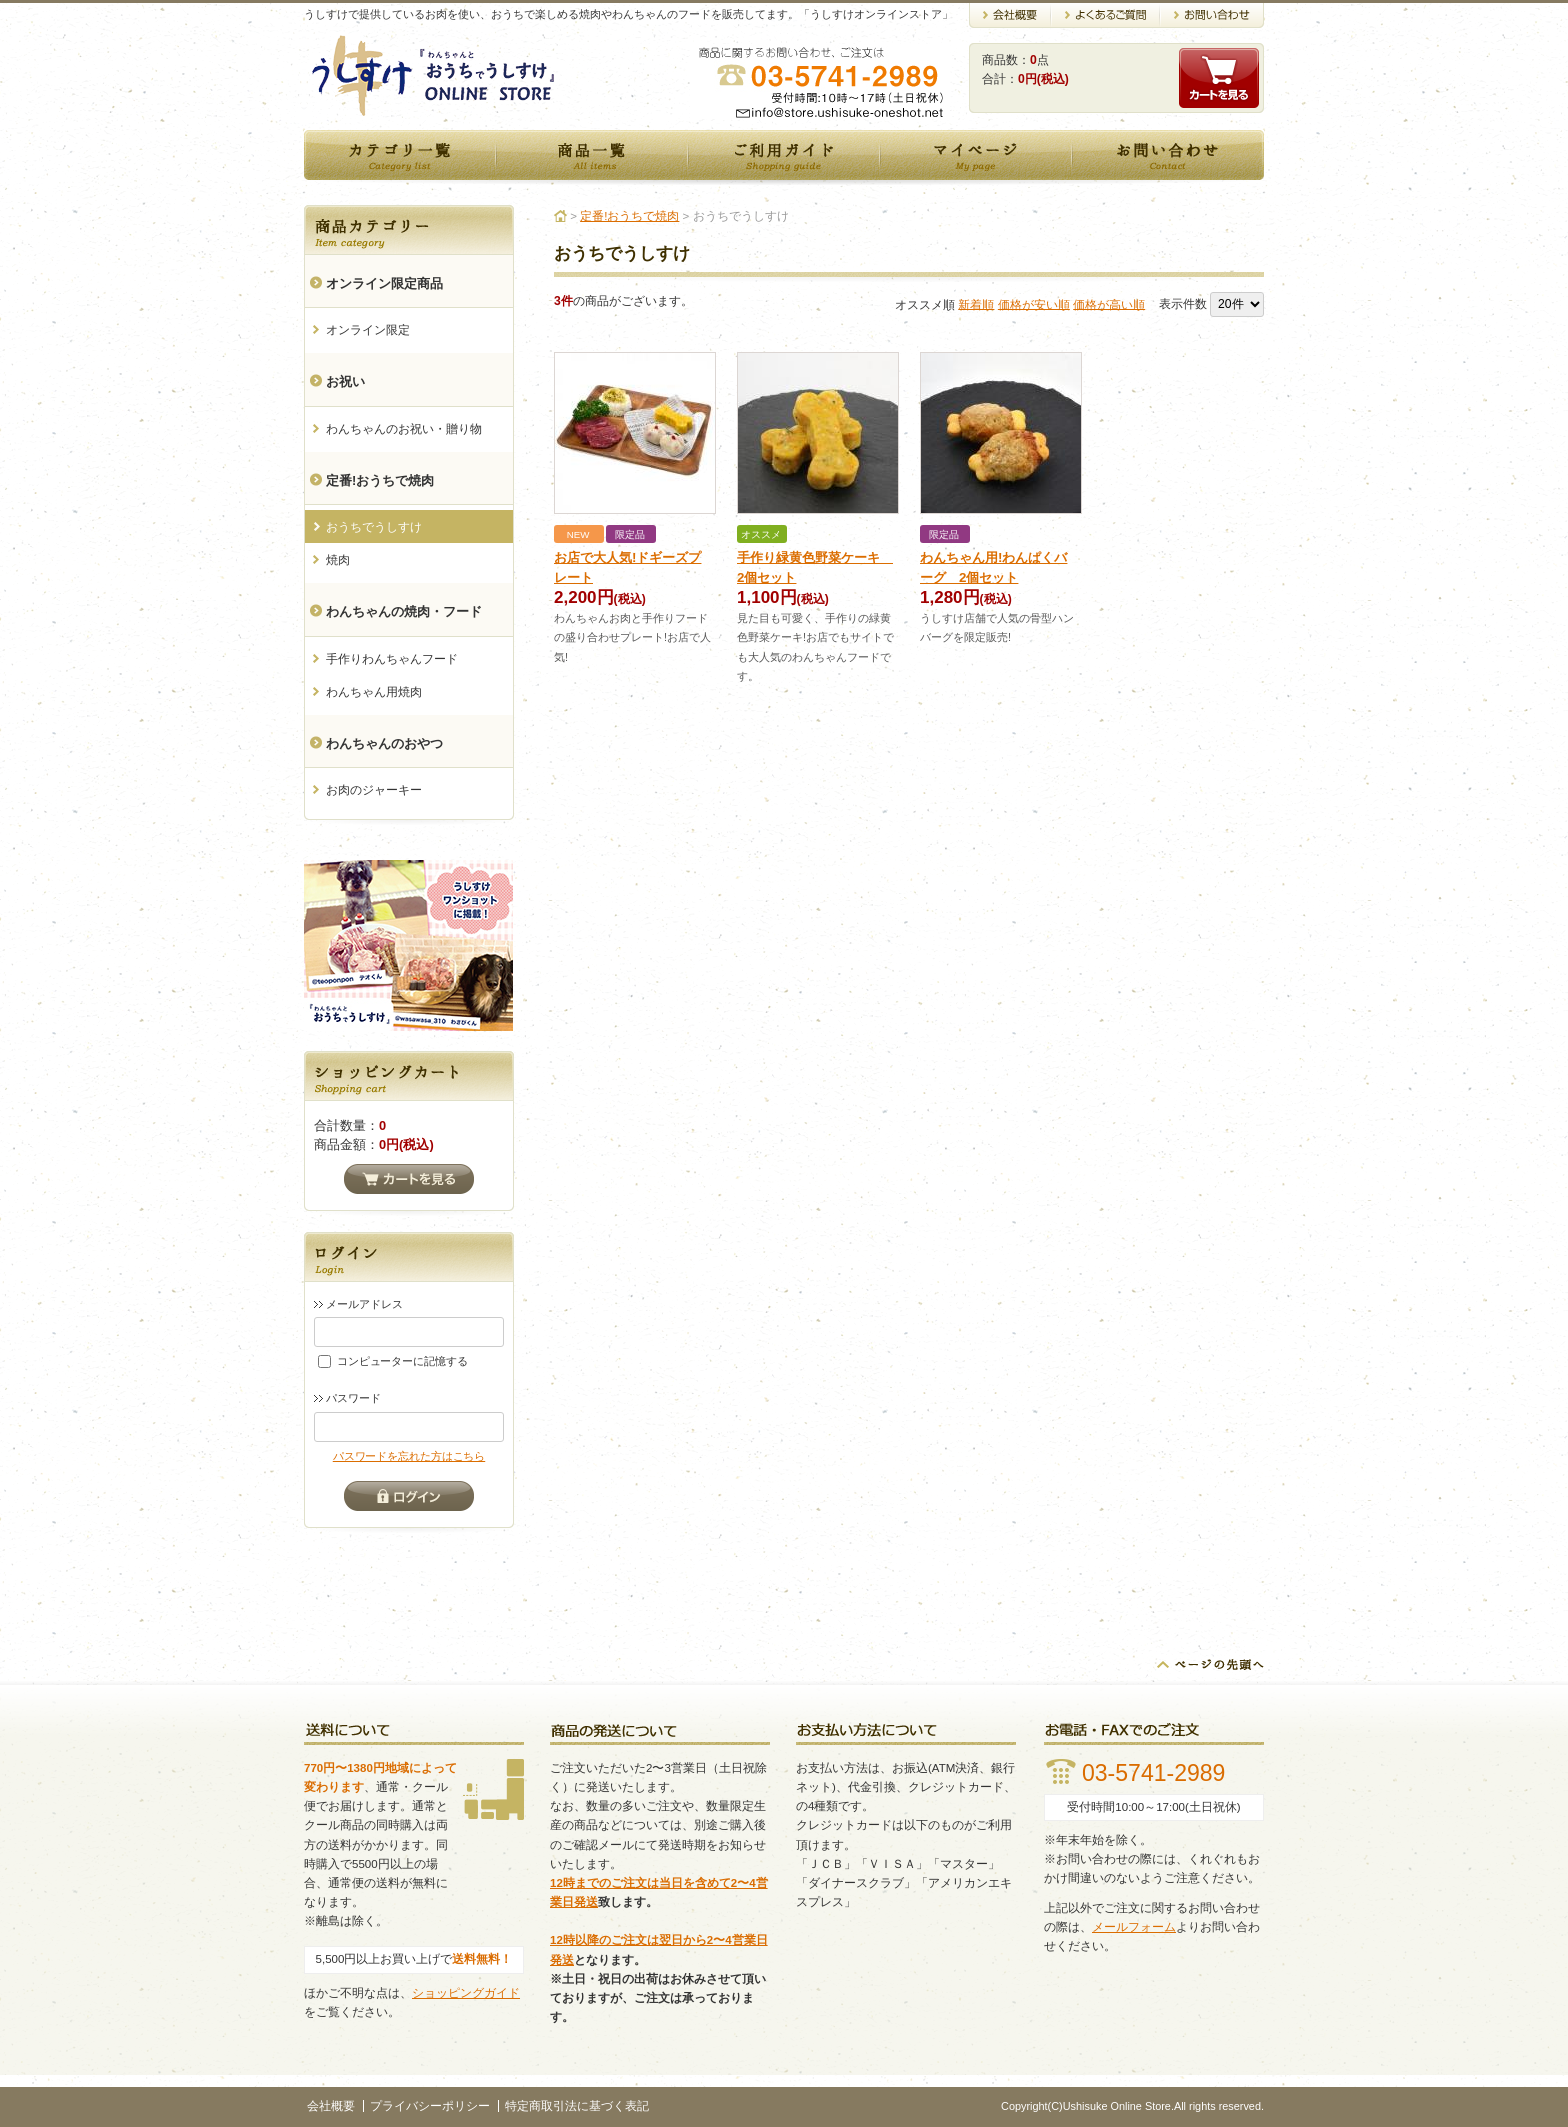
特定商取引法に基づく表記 (577, 2106)
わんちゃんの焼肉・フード (404, 611)
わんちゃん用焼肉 (374, 692)
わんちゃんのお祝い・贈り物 (404, 429)
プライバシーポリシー (430, 2106)
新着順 (976, 304)
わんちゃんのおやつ (384, 743)
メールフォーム (1134, 1927)
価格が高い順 (1109, 304)
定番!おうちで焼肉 (380, 480)
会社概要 (331, 2106)
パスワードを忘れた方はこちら (409, 1456)
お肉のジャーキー (374, 790)
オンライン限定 (368, 330)
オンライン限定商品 (384, 283)
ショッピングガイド (466, 1993)
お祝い (345, 381)
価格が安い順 (1034, 304)
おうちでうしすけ (374, 527)
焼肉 (338, 560)
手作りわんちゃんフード (392, 659)
